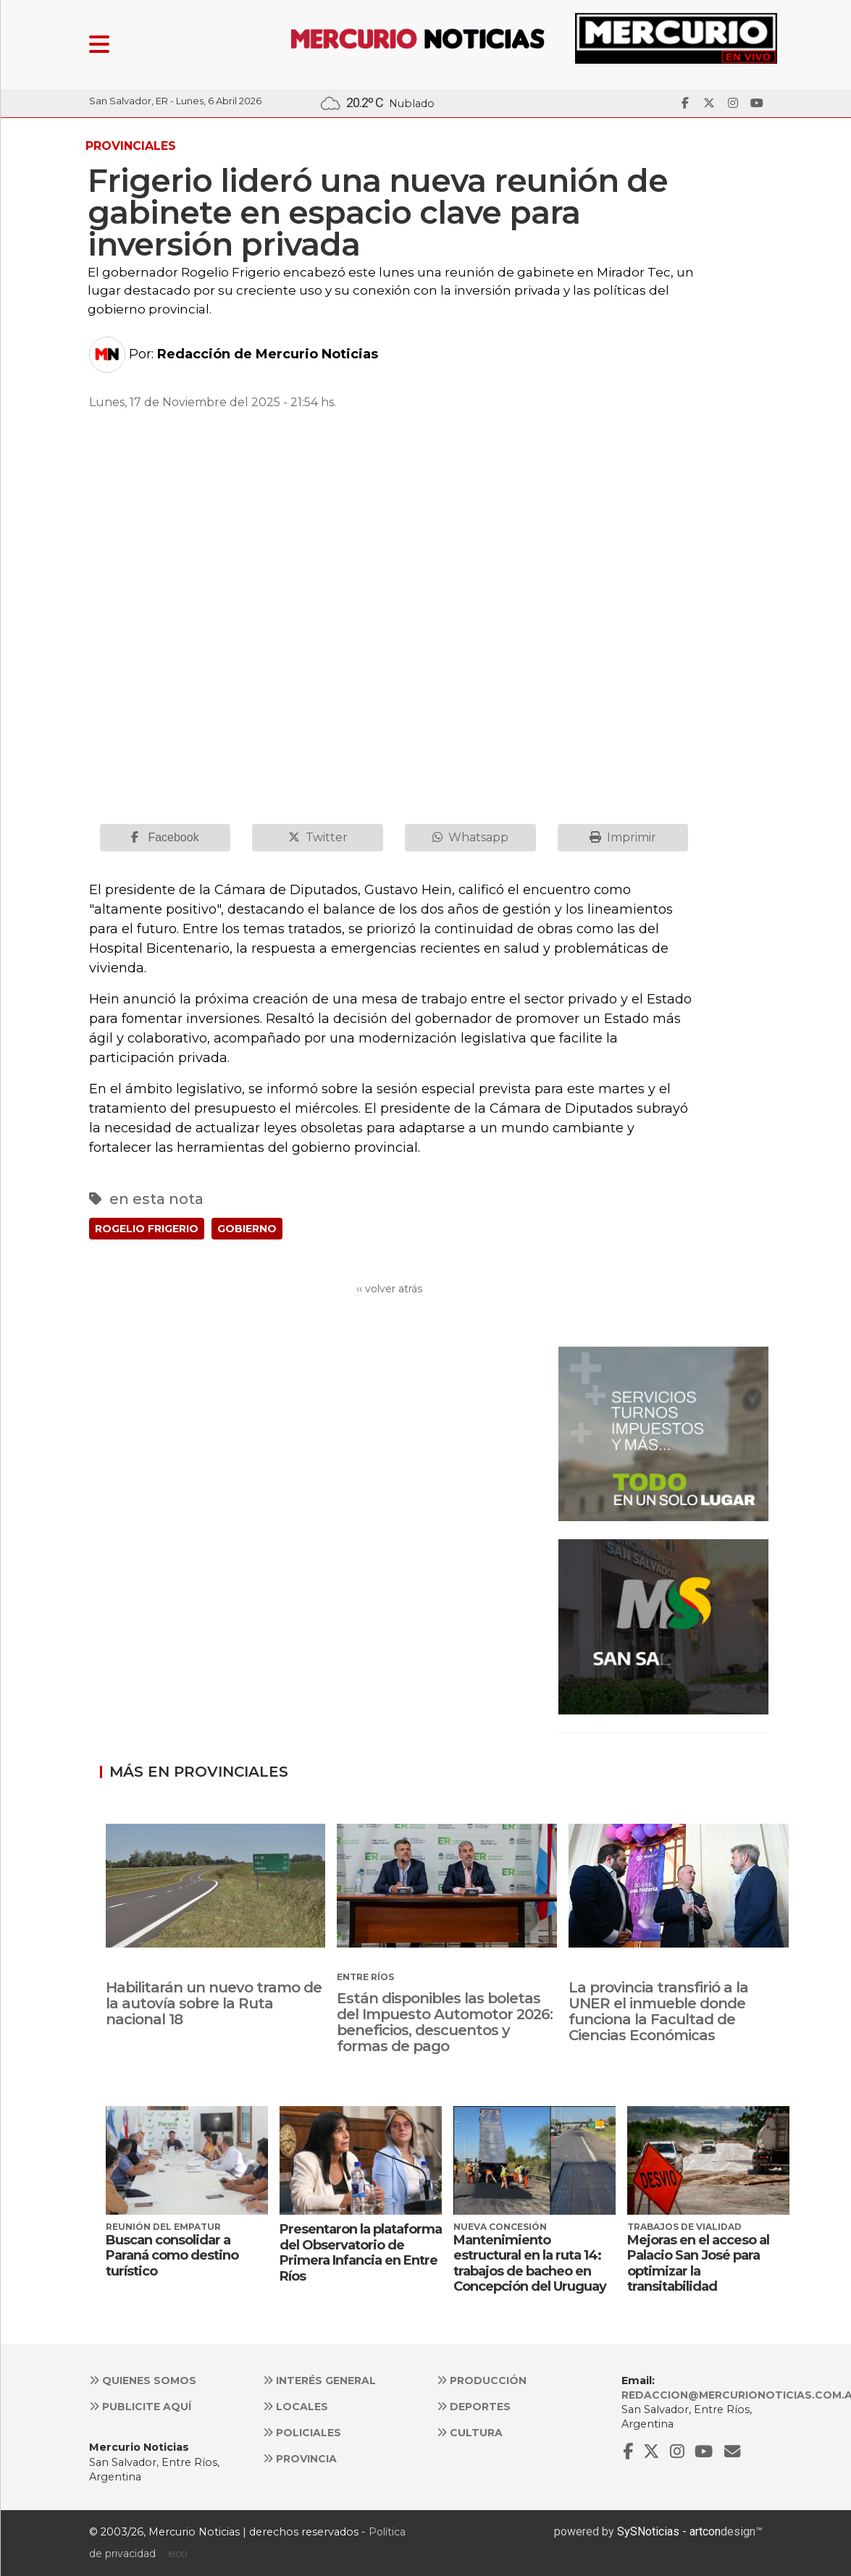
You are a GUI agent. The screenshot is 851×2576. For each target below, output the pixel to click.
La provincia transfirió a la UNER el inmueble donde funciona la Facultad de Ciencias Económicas (658, 2011)
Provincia (300, 2458)
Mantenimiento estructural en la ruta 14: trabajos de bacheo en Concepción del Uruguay (529, 2263)
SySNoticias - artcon (669, 2531)
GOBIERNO (247, 1228)
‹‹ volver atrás (389, 1288)
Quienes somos (142, 2380)
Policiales (302, 2432)
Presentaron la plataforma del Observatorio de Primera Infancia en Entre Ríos (361, 2252)
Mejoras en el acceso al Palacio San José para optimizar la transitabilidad (698, 2263)
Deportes (474, 2406)
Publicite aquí (140, 2406)
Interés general (319, 2380)
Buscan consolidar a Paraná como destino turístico (172, 2255)
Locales (295, 2406)
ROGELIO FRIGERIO (146, 1228)
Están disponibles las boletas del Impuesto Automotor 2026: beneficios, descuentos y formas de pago (445, 2022)
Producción (482, 2380)
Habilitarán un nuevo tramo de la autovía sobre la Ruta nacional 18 (214, 2003)
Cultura (470, 2432)
